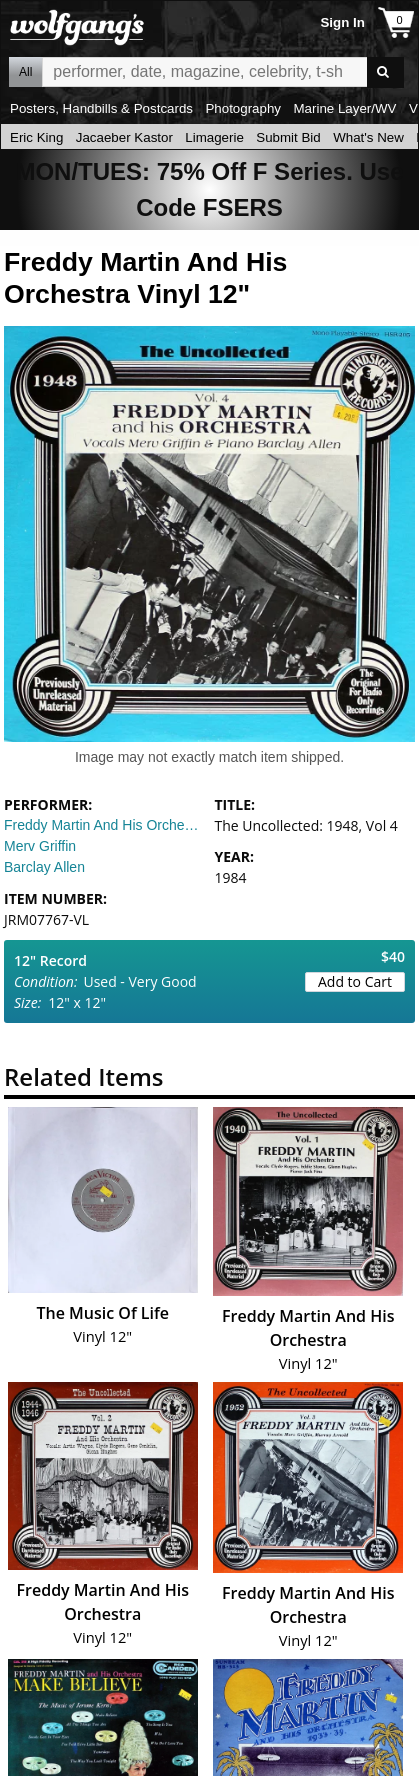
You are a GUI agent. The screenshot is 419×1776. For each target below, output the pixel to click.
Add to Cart (355, 981)
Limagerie (214, 137)
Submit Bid (288, 137)
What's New (368, 137)
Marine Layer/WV (344, 108)
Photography (243, 108)
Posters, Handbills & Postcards (101, 108)
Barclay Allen (44, 867)
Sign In (342, 22)
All (25, 72)
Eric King (36, 137)
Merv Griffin (40, 846)
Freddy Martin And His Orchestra (104, 825)
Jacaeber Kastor (124, 137)
